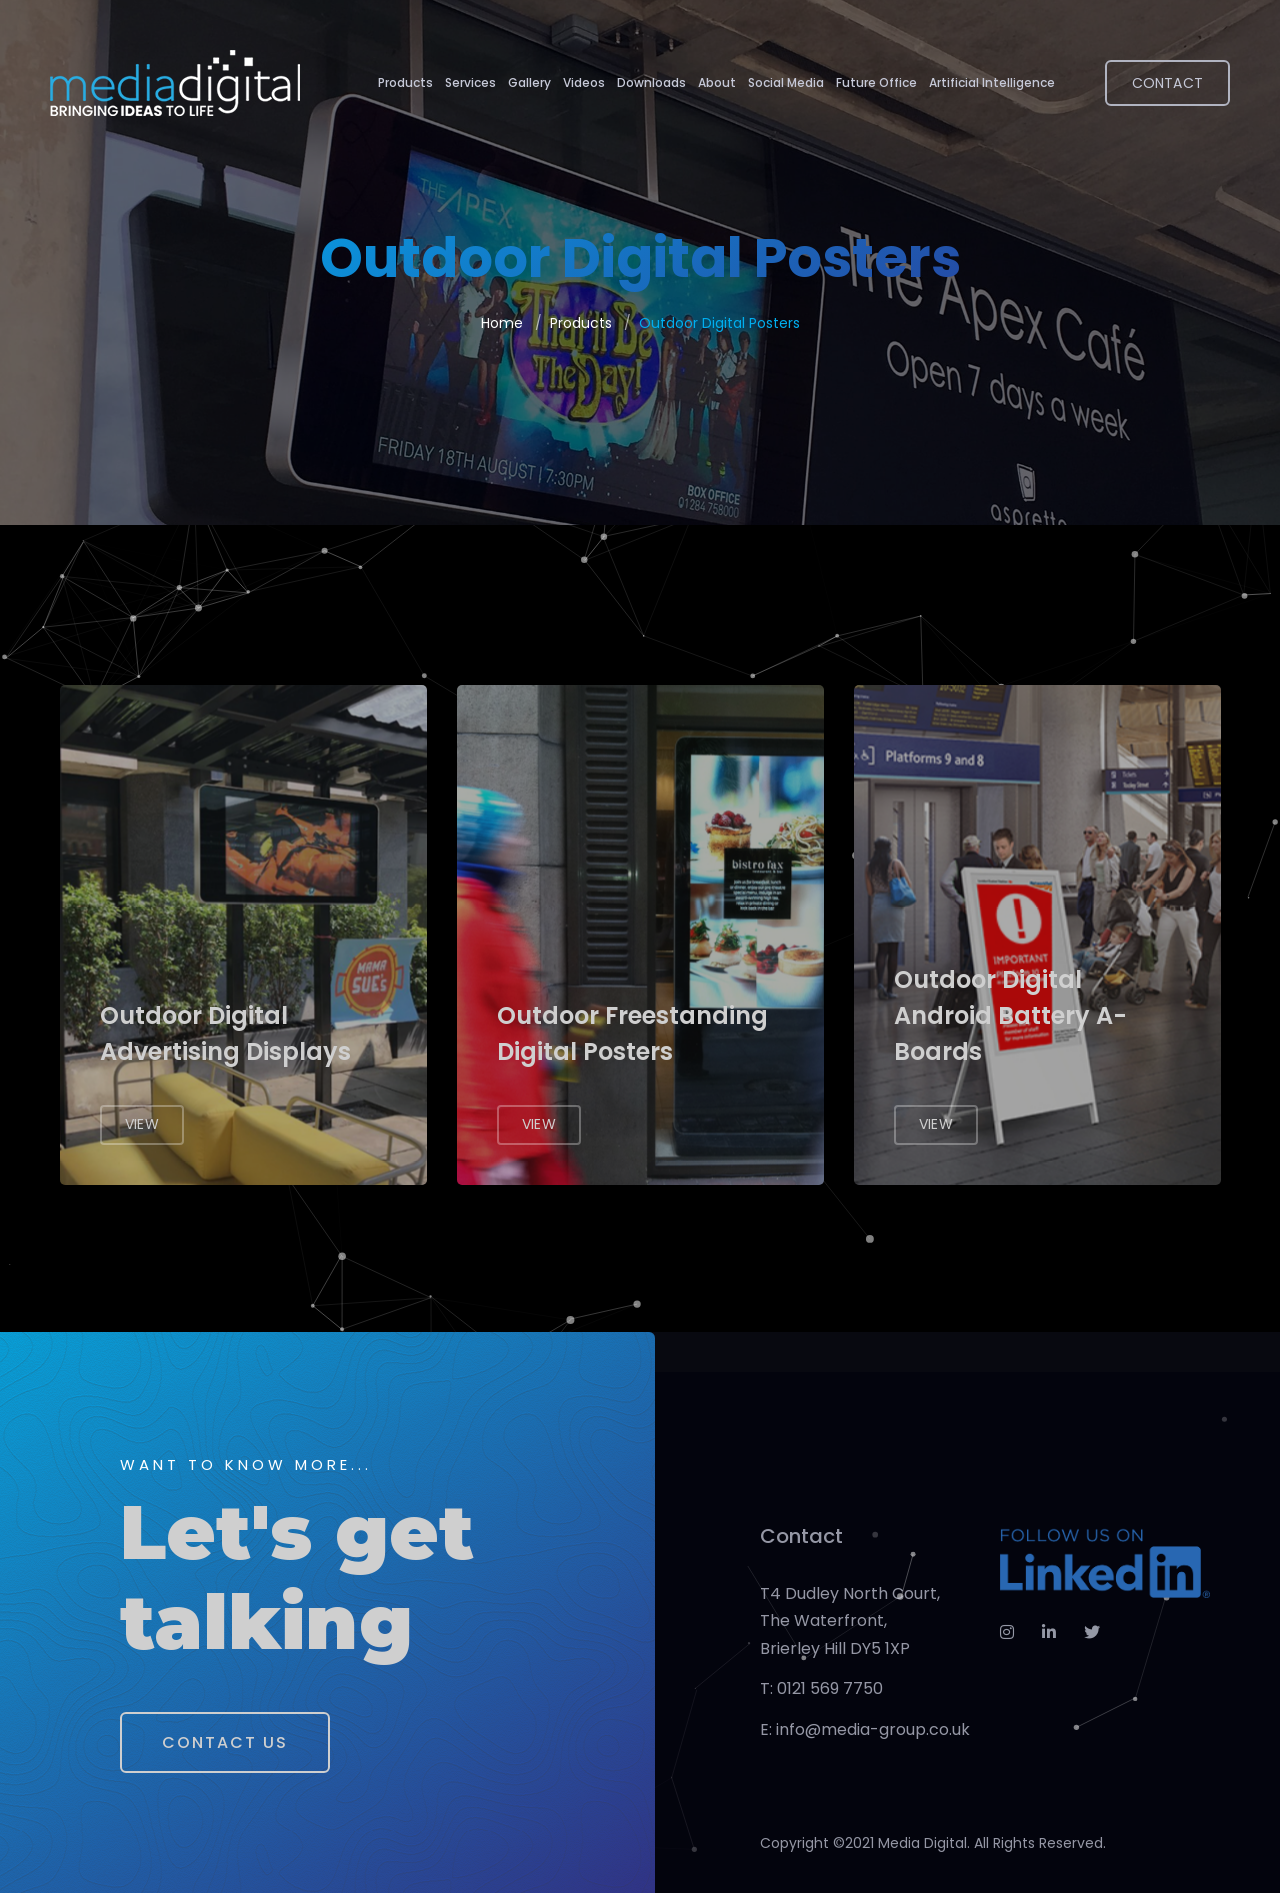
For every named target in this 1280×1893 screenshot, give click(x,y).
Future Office (876, 82)
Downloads (651, 82)
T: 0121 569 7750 (821, 1688)
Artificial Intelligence (992, 82)
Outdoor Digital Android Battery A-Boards (1010, 1015)
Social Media (786, 82)
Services (470, 82)
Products (405, 82)
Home (502, 323)
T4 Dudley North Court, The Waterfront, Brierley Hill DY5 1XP (850, 1621)
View (142, 1124)
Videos (584, 82)
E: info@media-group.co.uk (865, 1729)
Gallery (529, 82)
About (717, 82)
